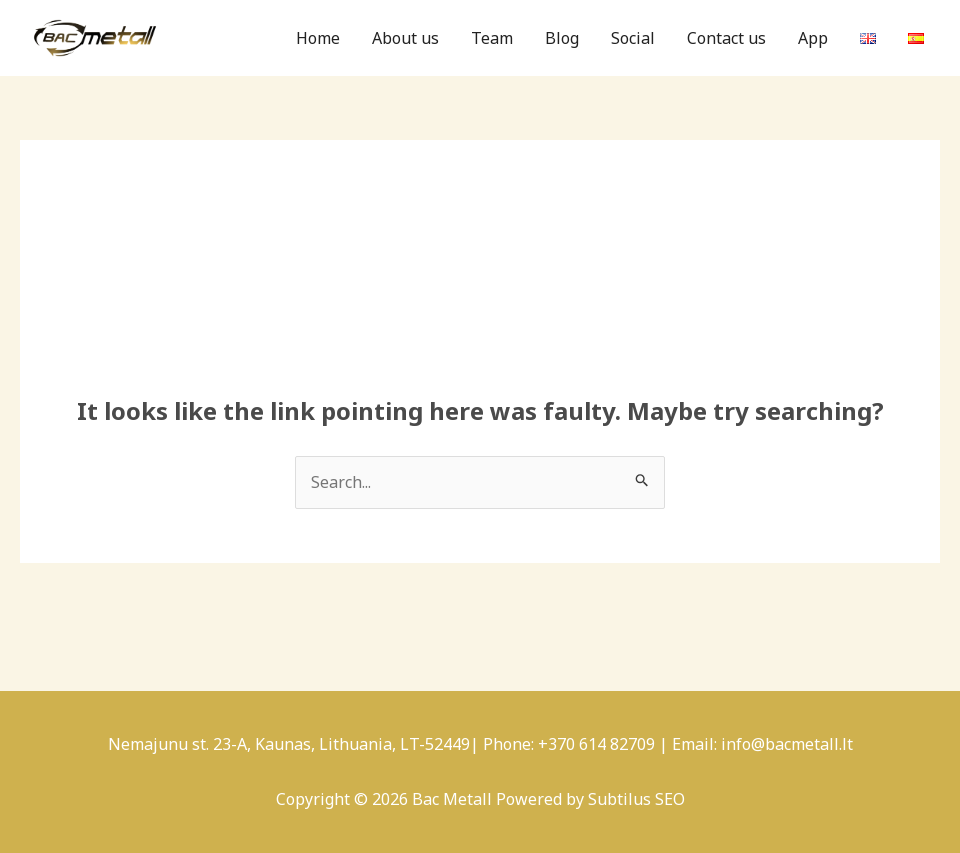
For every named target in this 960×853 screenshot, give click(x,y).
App (813, 38)
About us (405, 38)
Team (492, 38)
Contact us (726, 38)
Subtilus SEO (636, 799)
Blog (562, 38)
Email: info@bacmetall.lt (762, 744)
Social (633, 38)
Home (318, 38)
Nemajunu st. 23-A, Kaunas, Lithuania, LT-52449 (289, 744)
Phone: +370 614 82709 (569, 744)
